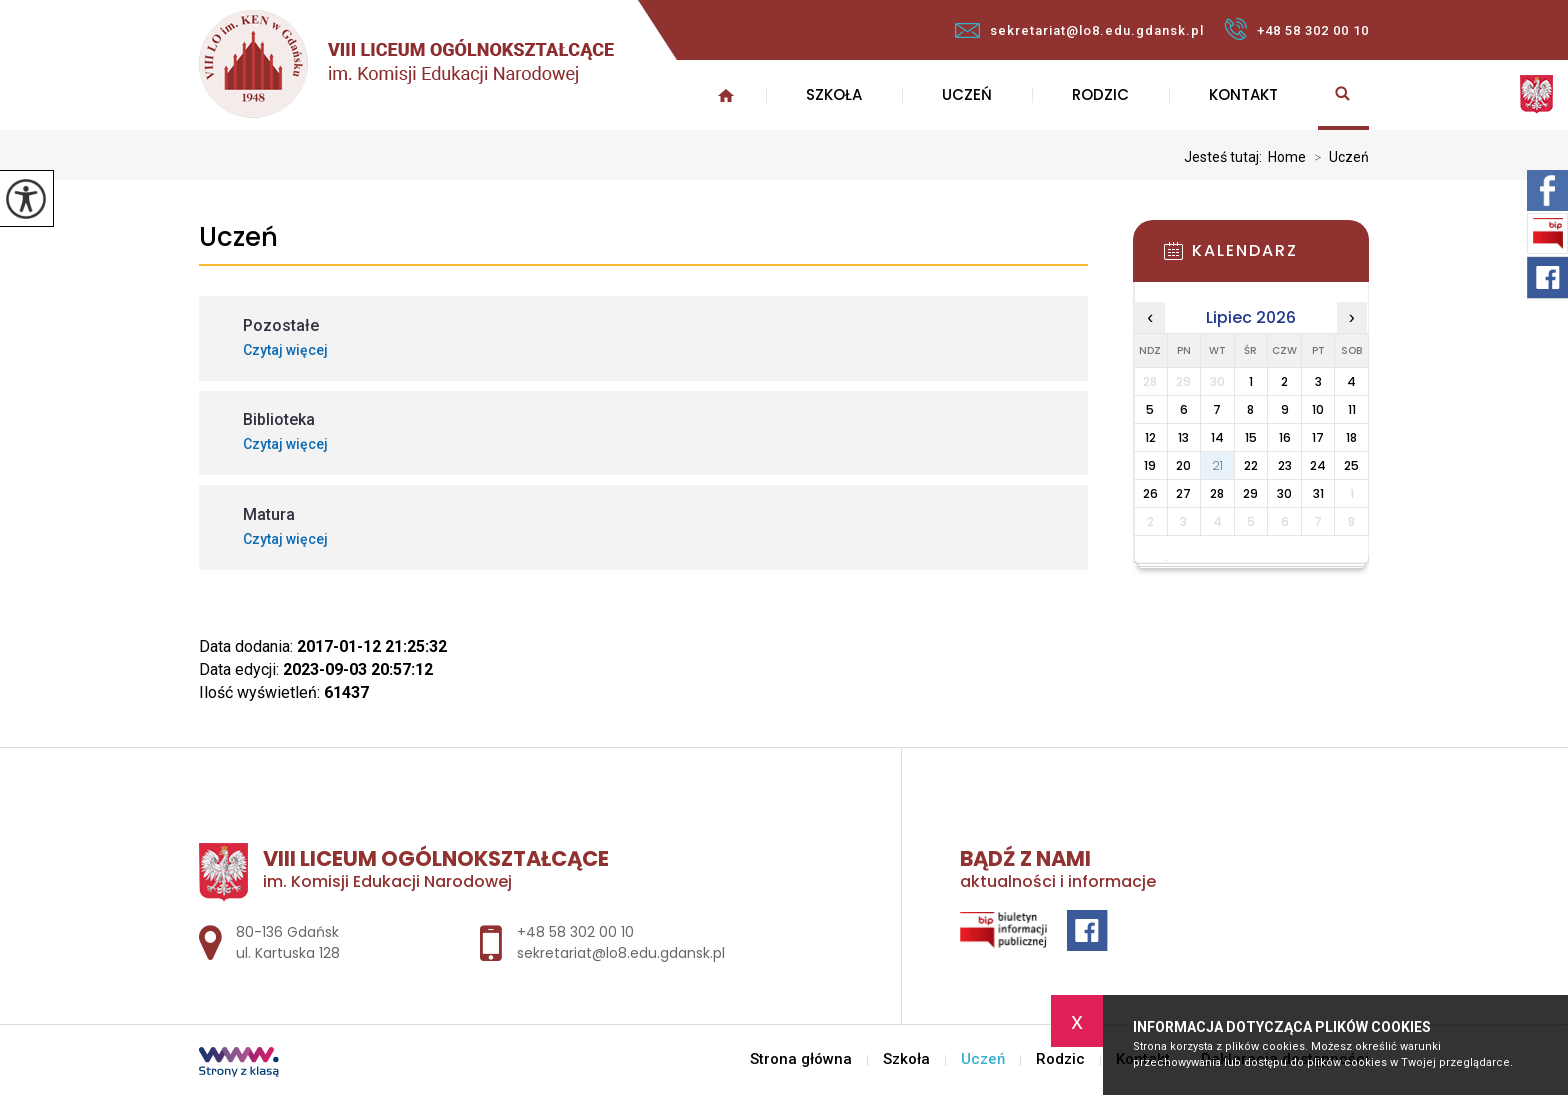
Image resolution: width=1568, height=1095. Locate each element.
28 (1217, 493)
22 (1251, 465)
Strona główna (726, 95)
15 (1251, 437)
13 (1183, 437)
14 (1217, 437)
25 (1351, 465)
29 (1250, 493)
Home (1287, 157)
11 (1352, 409)
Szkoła (834, 94)
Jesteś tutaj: (1226, 157)
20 (1183, 465)
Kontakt (1243, 94)
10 (1318, 409)
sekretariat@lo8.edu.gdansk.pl (1079, 30)
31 (1318, 493)
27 (1183, 493)
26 (1150, 493)
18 (1351, 437)
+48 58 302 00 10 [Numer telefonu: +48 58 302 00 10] (575, 932)
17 (1318, 437)
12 (1150, 437)
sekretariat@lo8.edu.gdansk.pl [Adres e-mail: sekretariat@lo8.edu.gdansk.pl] (621, 953)
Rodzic (1100, 94)
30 (1284, 493)
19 (1150, 465)
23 (1285, 465)
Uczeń (967, 94)
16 (1285, 437)
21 (1217, 465)
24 (1318, 465)
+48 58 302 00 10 (1296, 29)
